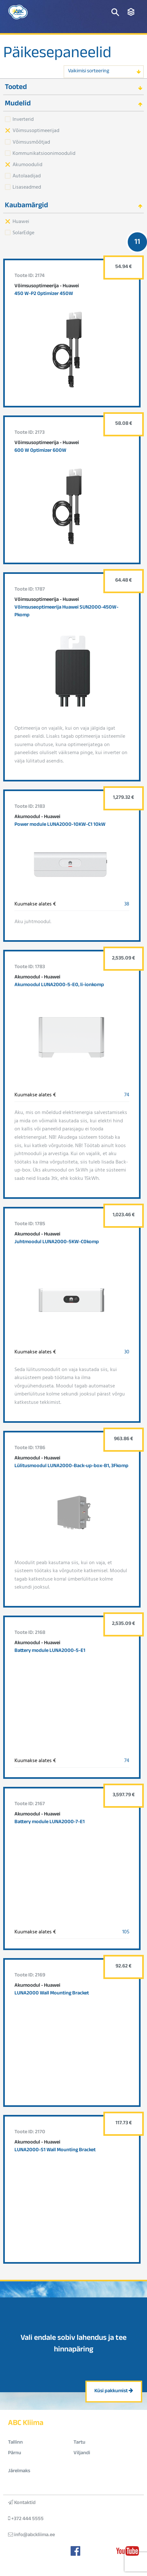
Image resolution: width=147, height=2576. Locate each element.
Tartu (79, 2442)
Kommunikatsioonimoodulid (44, 153)
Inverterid (23, 119)
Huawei (21, 221)
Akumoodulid (27, 164)
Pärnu (14, 2453)
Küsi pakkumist (113, 2391)
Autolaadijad (27, 175)
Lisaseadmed (27, 187)
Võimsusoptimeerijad (36, 130)
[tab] (73, 87)
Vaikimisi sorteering (88, 71)
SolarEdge (23, 232)
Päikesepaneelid (57, 54)
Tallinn (15, 2442)
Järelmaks (19, 2471)
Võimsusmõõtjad (31, 142)
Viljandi (82, 2453)
